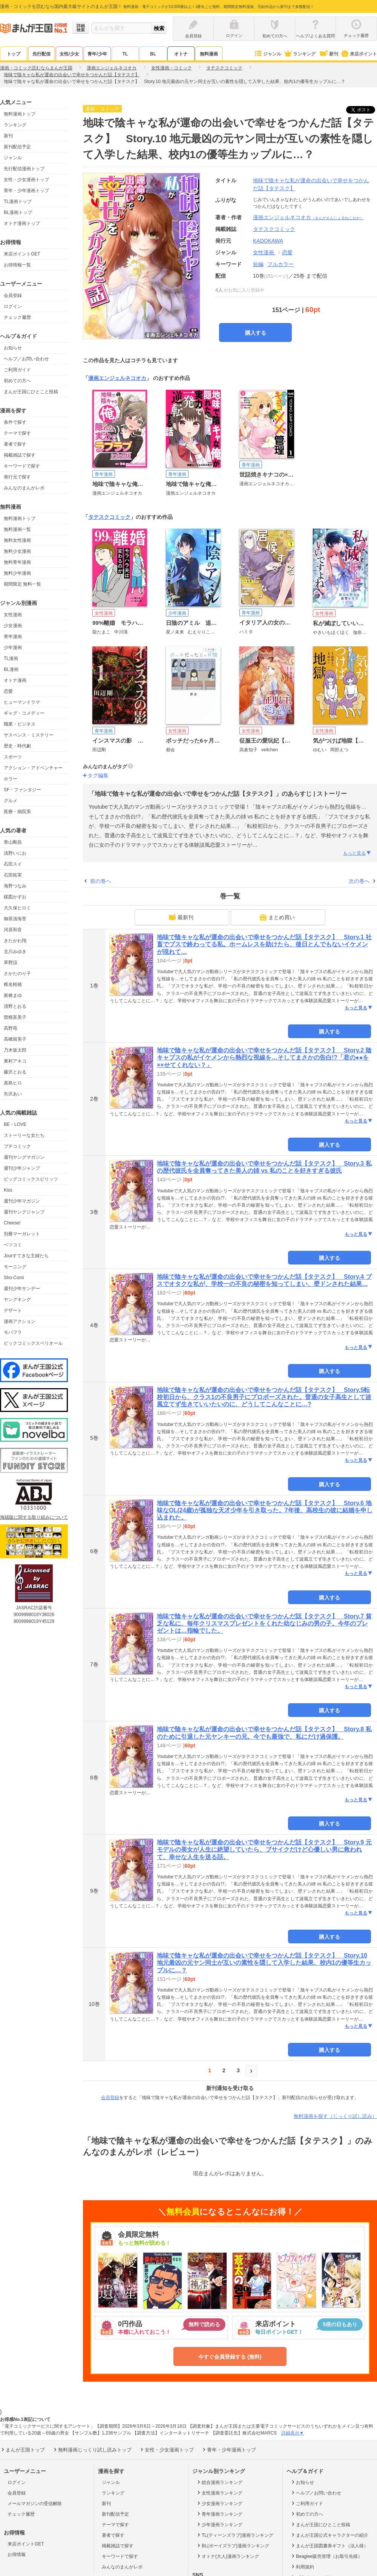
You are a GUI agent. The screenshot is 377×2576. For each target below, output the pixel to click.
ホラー (10, 778)
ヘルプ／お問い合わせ (26, 358)
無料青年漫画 (17, 562)
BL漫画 (11, 669)
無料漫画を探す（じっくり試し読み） (335, 2116)
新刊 (328, 54)
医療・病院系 (17, 811)
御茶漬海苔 (15, 918)
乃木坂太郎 (15, 1050)
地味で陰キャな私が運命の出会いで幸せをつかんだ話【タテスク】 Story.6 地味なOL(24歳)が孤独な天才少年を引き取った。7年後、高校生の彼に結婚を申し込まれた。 (264, 1510)
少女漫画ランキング (219, 2503)
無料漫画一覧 (17, 529)
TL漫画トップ (18, 201)
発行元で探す (17, 477)
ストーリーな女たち (24, 1135)
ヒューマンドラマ (22, 702)
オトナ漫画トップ (22, 223)
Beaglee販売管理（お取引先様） (326, 2556)
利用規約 (302, 2567)
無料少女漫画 (17, 551)
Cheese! (12, 1223)
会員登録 (13, 295)
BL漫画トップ (18, 212)
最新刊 (181, 917)
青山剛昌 (13, 842)
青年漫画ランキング (219, 2514)
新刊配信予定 (17, 146)
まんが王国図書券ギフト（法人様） (329, 2545)
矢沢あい (13, 1094)
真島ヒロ (13, 1083)
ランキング (300, 54)
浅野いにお (15, 853)
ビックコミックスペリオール (33, 1343)
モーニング (15, 1266)
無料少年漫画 (17, 573)
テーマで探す (17, 433)
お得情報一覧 (17, 265)
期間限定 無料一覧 (22, 584)
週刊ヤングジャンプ (24, 1212)
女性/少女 (69, 54)
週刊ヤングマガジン (24, 1157)
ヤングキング (17, 1299)
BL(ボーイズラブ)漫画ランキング (232, 2545)
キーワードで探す (22, 466)
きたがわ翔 (15, 940)
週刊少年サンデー (22, 1288)
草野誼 (10, 962)
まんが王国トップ (22, 2450)
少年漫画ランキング (219, 2524)
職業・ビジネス (19, 724)
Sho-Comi (14, 1277)
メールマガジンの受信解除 (35, 2503)
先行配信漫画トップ (24, 168)
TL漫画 (11, 658)
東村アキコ (15, 1061)
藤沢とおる (15, 1072)
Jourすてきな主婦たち (26, 1255)
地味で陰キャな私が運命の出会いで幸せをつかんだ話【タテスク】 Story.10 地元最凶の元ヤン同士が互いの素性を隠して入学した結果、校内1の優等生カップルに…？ (264, 1962)
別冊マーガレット (22, 1233)
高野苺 (10, 1028)
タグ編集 (98, 775)
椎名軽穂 (13, 984)
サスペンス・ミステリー (29, 735)
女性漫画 (13, 614)
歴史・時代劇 (17, 746)
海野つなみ (15, 886)
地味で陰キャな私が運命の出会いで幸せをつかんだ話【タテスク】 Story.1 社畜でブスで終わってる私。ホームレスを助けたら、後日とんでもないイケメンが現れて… (264, 944)
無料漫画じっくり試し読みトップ (92, 2450)
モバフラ (13, 1332)
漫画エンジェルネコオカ (308, 217)
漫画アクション (19, 1321)
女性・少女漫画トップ (26, 179)
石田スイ (13, 864)
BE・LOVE (15, 1124)
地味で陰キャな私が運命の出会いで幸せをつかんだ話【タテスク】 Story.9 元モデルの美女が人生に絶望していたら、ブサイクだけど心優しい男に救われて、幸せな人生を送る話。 (264, 1849)
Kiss (8, 1190)
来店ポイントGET (22, 254)
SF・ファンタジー (22, 789)
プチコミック (17, 1146)
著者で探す (15, 444)
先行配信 (41, 54)
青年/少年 (97, 54)
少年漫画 (13, 647)
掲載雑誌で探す (19, 455)
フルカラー (280, 264)
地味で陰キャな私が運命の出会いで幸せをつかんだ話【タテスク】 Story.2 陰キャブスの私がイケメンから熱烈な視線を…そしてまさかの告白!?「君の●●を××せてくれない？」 (264, 1057)
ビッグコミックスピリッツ (31, 1179)
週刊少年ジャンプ (22, 1168)
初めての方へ (17, 380)
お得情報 (17, 2554)
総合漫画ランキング (219, 2482)
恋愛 (8, 691)
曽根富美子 (15, 1017)
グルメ (10, 800)
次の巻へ (359, 881)
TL (125, 54)
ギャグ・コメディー (24, 713)
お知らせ (13, 348)
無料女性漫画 (17, 540)
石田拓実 (13, 875)
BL (153, 54)
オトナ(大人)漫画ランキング (227, 2556)
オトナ (181, 54)
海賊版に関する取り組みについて (34, 1517)
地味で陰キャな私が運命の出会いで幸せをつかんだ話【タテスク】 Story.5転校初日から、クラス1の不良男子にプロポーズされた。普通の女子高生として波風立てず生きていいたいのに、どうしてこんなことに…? (264, 1397)
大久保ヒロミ (17, 907)
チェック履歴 (17, 317)
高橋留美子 (15, 1039)
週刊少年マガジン (22, 1201)
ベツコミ (13, 1244)
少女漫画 (13, 625)
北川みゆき (15, 951)
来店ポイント (358, 54)
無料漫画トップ (19, 114)
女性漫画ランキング (219, 2493)
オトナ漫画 (15, 680)
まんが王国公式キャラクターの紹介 (329, 2535)
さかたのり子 (17, 973)
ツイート (364, 110)
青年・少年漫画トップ (26, 190)
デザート (13, 1310)
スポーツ (13, 757)
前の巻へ (100, 881)
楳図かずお (15, 897)
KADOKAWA (268, 241)
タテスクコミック (109, 517)
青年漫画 (13, 636)
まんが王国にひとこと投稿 (31, 391)
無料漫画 (209, 54)
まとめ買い (277, 917)
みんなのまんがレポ (24, 488)
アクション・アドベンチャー (33, 767)
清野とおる (15, 1006)
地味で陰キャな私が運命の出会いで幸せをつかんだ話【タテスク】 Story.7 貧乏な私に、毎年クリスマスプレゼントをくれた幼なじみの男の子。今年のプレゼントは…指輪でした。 (264, 1623)
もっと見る (357, 853)
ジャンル (267, 54)
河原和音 (13, 929)
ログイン (13, 306)
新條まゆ (13, 995)
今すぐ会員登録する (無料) (229, 2357)
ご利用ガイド (17, 369)
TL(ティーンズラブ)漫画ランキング (234, 2535)
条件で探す (15, 422)
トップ (13, 54)
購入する (255, 333)
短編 (258, 264)
